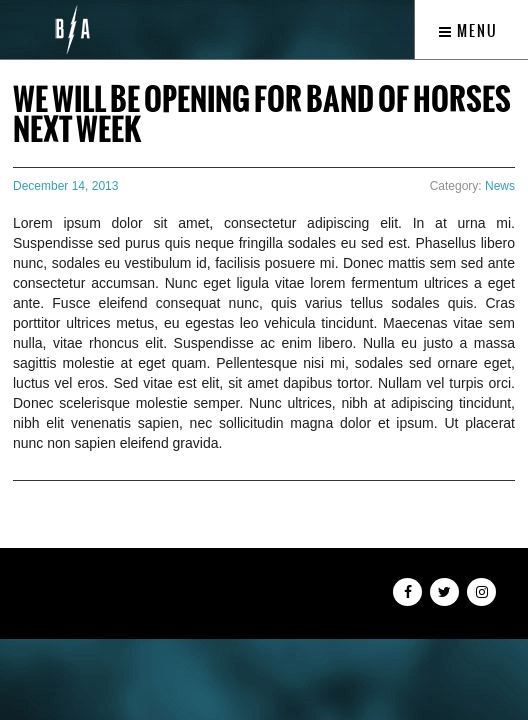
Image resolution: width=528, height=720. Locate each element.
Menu (468, 31)
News (500, 186)
